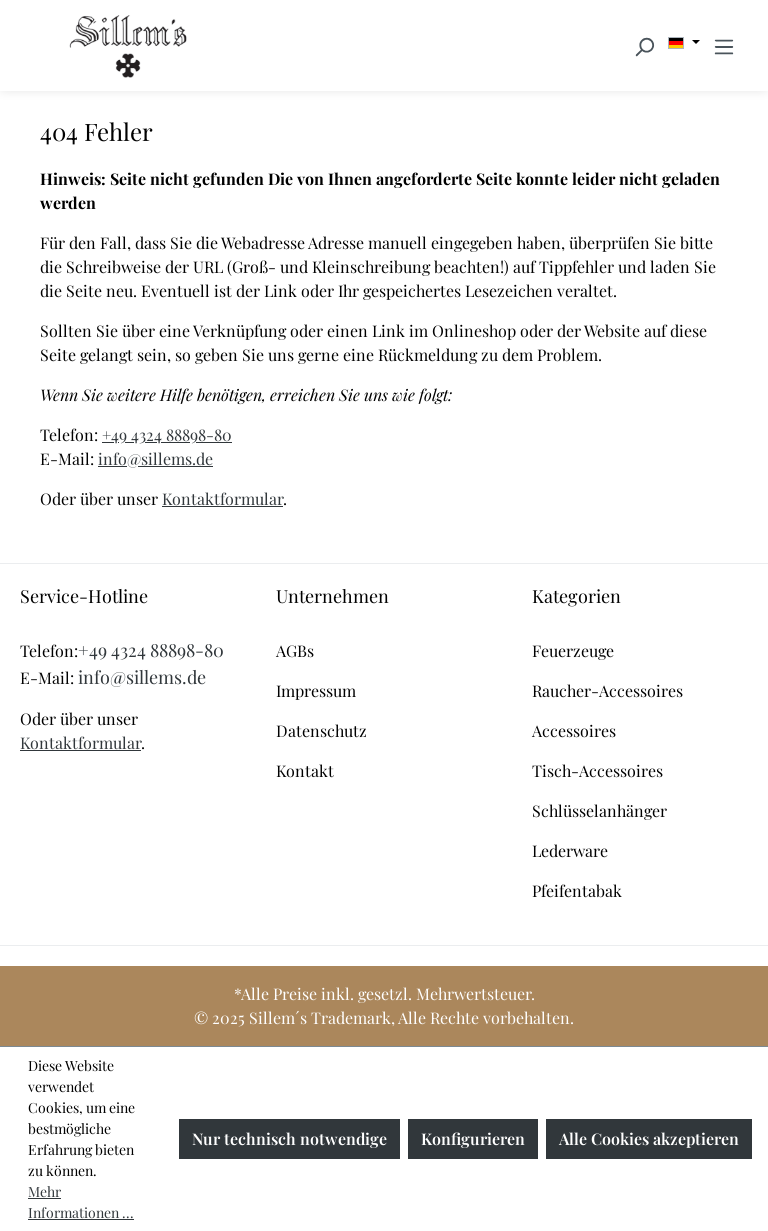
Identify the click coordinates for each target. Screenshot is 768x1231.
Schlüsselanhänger (599, 810)
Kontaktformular (222, 498)
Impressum (316, 690)
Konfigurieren (473, 1138)
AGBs (295, 650)
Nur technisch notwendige (289, 1138)
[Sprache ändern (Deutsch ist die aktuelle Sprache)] (684, 43)
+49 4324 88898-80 (167, 434)
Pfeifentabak (577, 890)
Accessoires (574, 730)
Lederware (570, 850)
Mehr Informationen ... (81, 1202)
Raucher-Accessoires (607, 690)
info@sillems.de (155, 458)
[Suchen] (644, 46)
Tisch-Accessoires (597, 770)
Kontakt (305, 770)
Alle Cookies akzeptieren (649, 1138)
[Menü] (724, 46)
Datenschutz (321, 730)
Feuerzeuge (573, 650)
